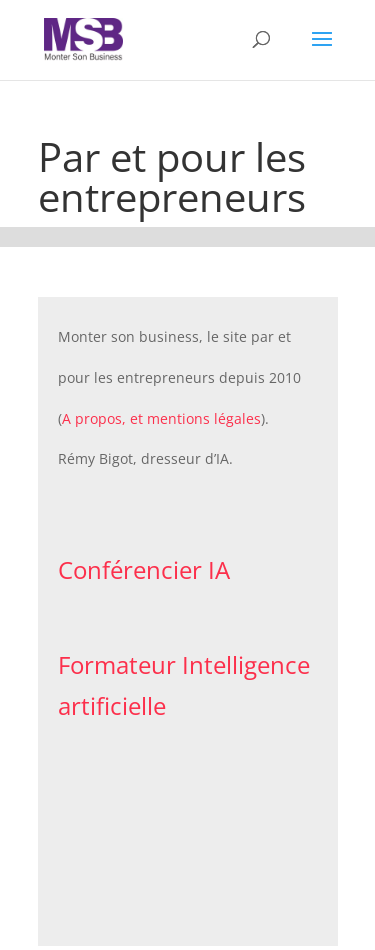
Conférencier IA (144, 569)
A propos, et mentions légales (161, 418)
